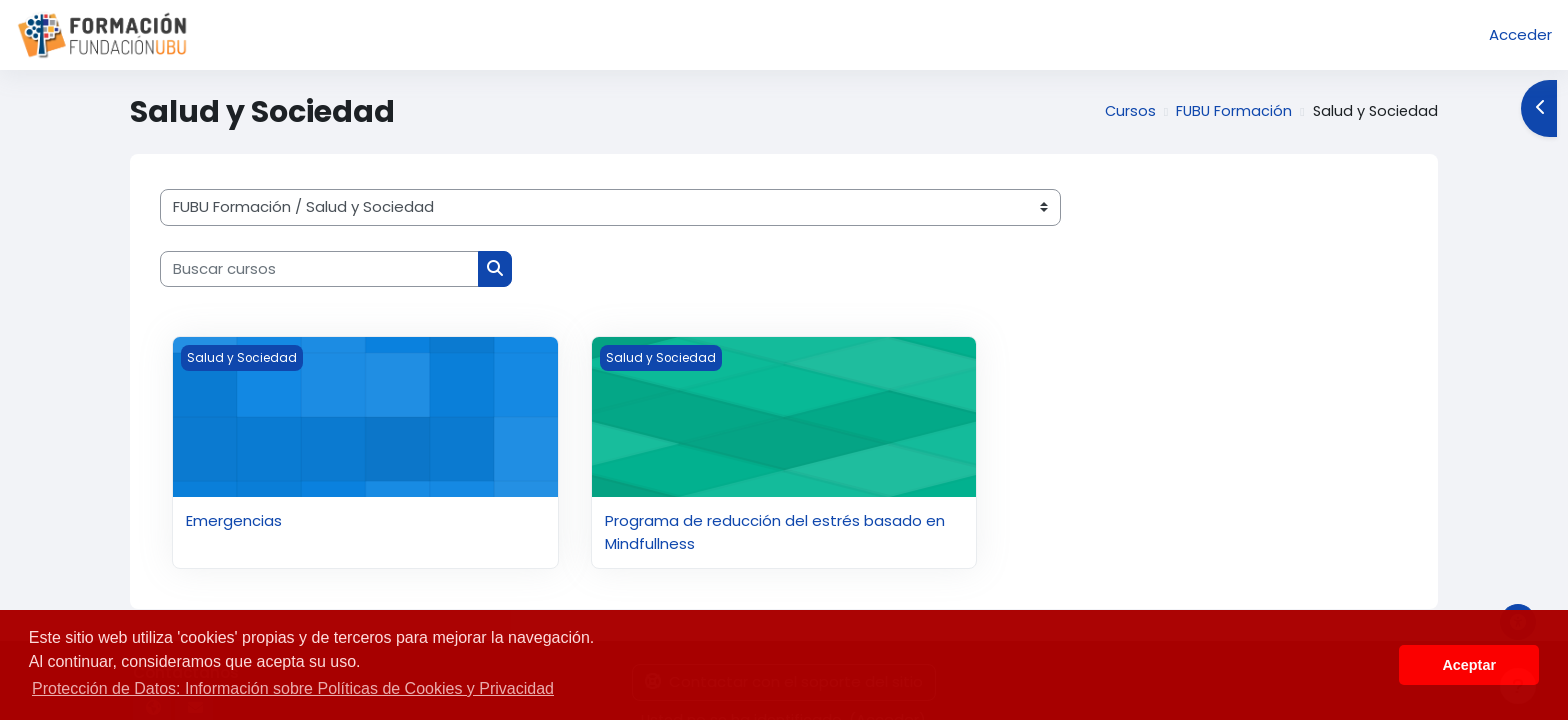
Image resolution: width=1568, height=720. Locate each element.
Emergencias (234, 520)
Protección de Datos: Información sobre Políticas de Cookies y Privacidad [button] (293, 688)
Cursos (1125, 111)
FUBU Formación (1230, 111)
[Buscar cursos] (319, 269)
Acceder (1520, 34)
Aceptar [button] (1469, 665)
